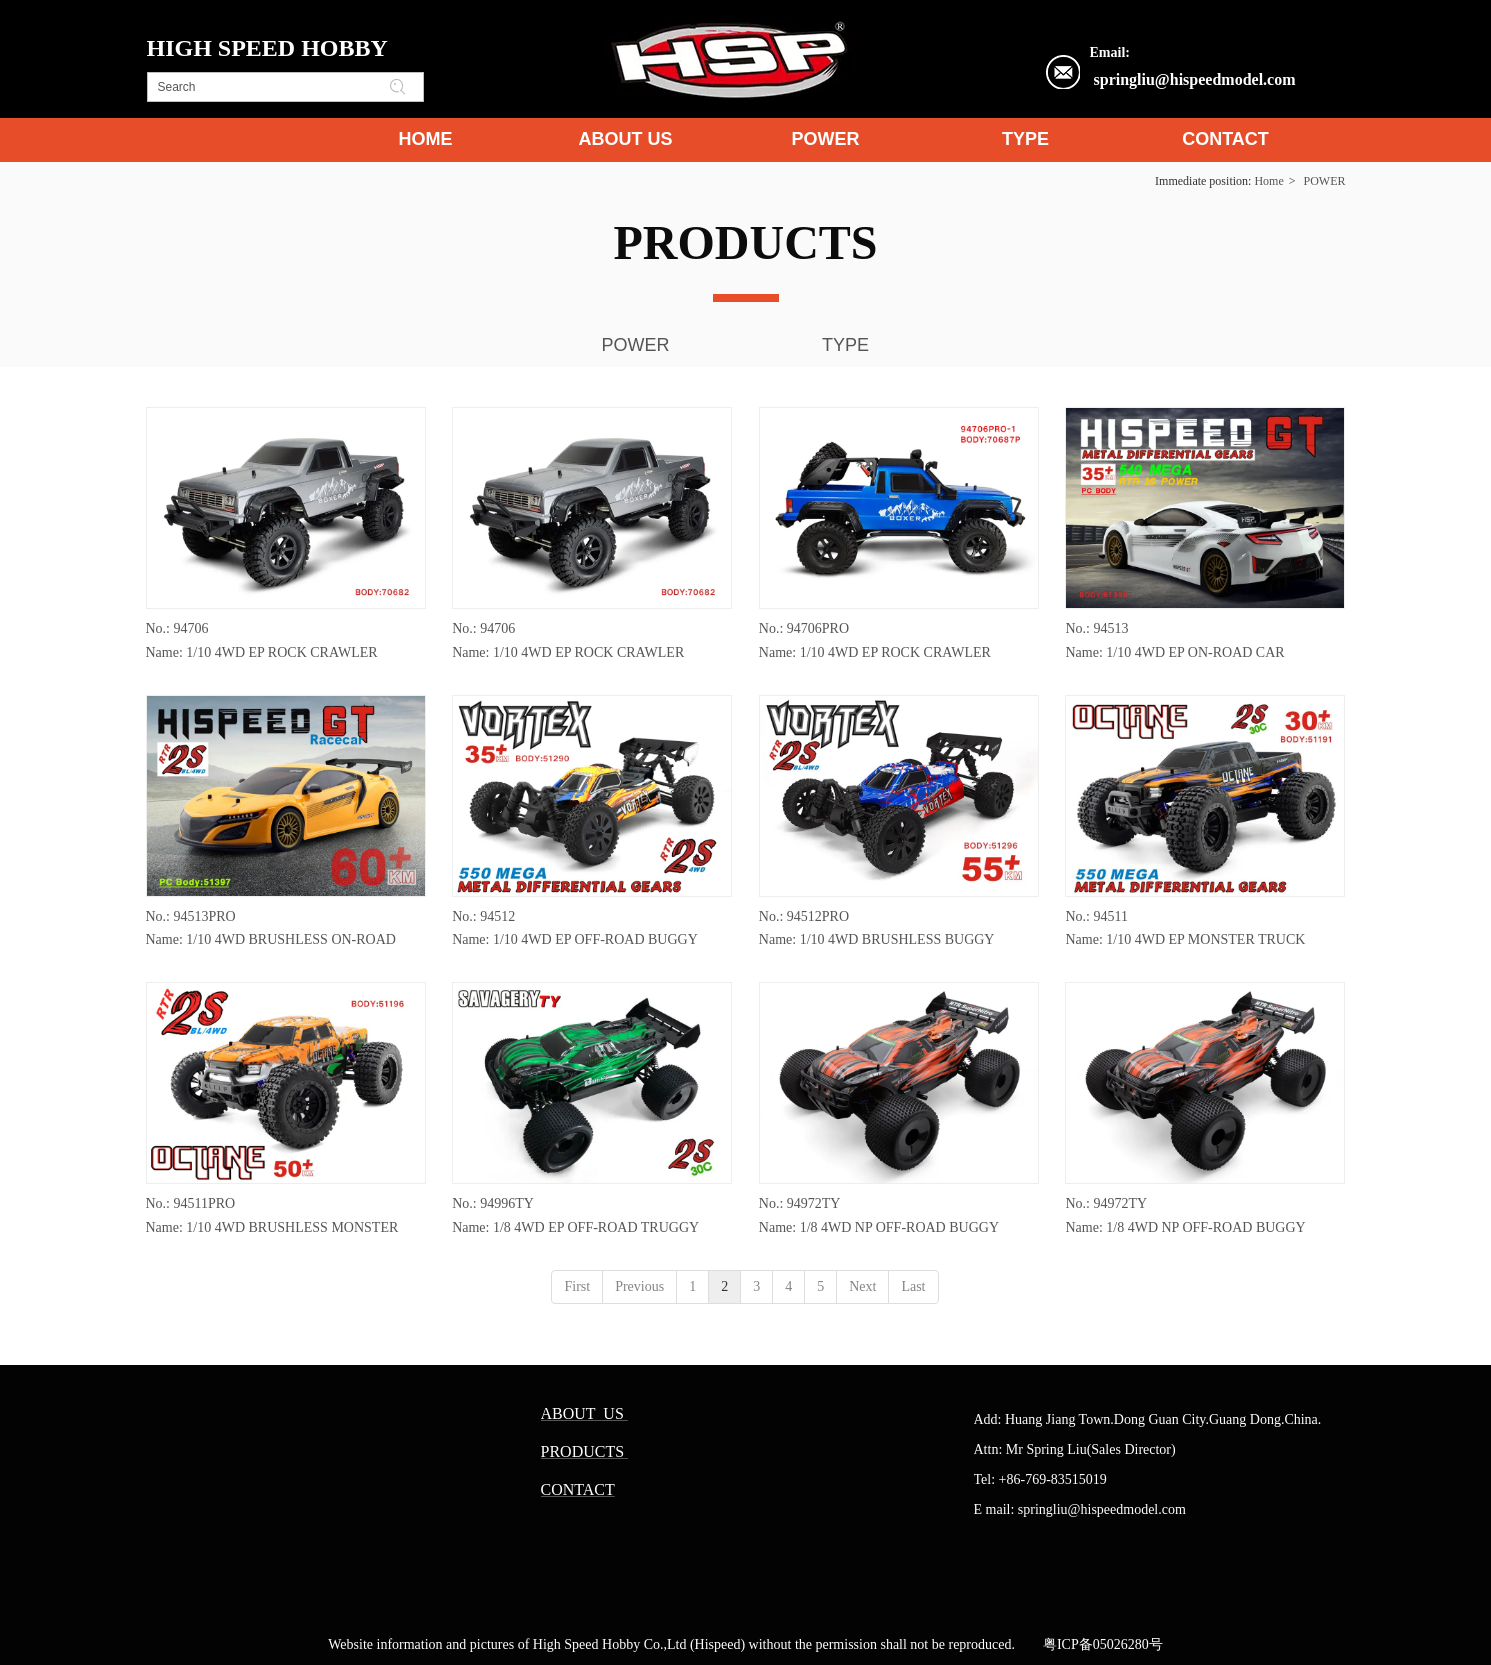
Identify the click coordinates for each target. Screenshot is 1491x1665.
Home (1268, 181)
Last (913, 1286)
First (577, 1286)
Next (862, 1286)
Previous (639, 1286)
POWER (1325, 181)
